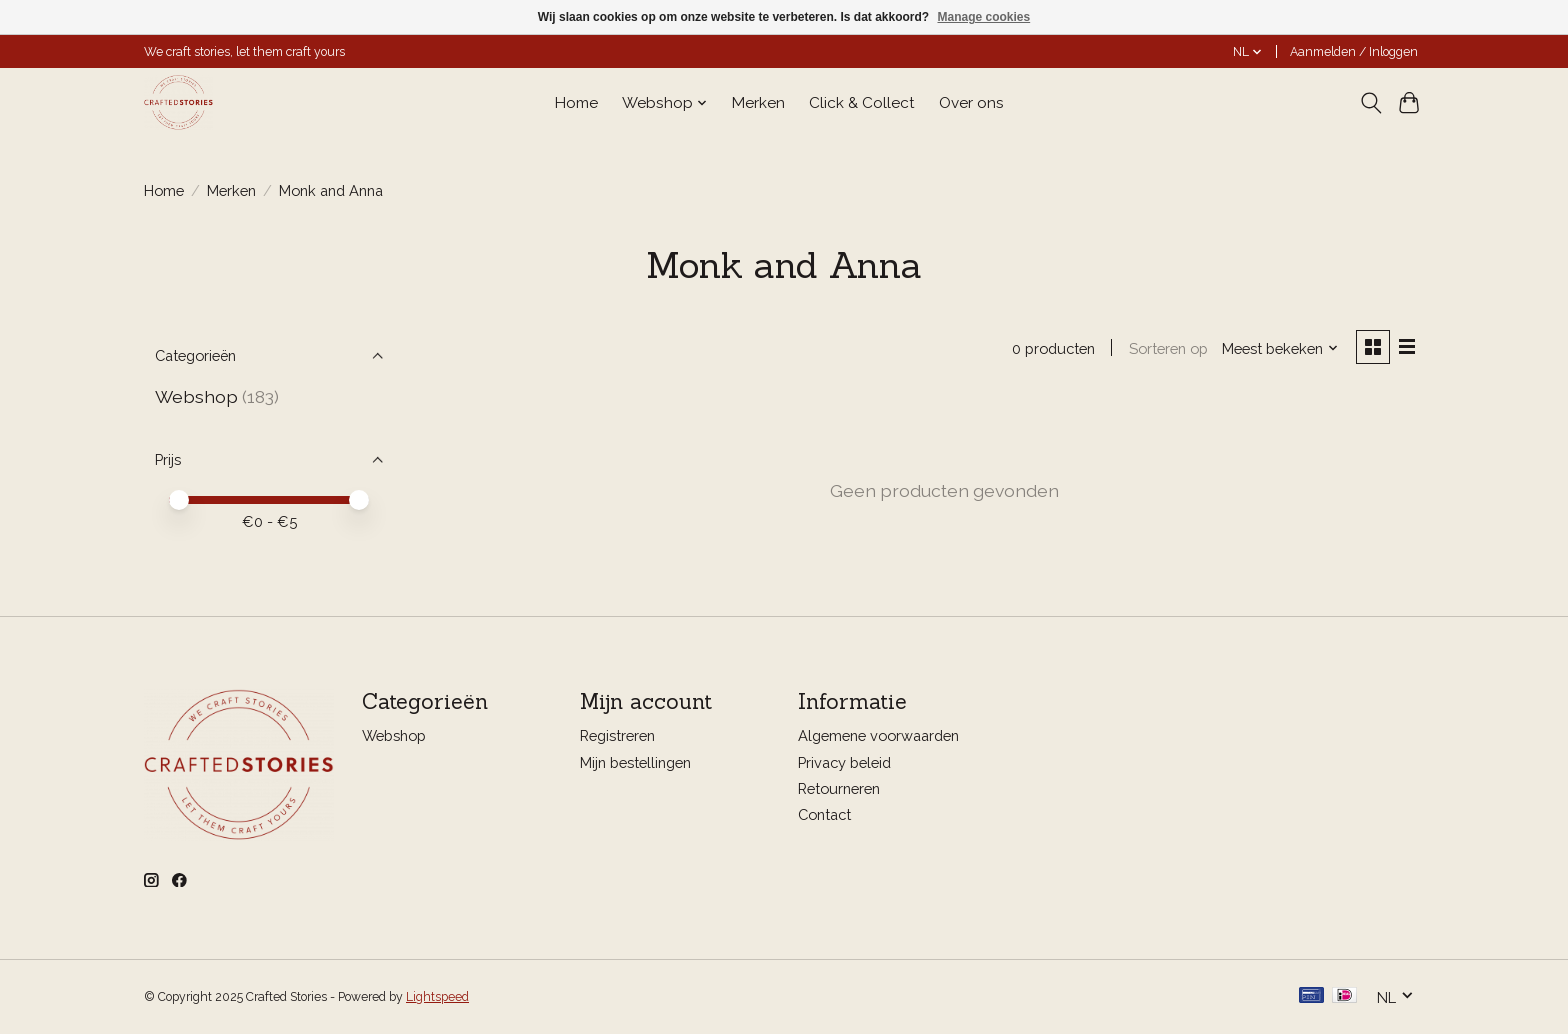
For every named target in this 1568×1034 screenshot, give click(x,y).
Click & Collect (862, 103)
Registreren (617, 736)
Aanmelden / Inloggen (1354, 52)
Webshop (196, 396)
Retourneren (839, 788)
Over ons (971, 103)
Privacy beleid (844, 762)
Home (576, 103)
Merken (758, 103)
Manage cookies (983, 17)
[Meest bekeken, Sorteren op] (1280, 348)
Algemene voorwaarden (878, 736)
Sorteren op (1167, 348)
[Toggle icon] (1370, 103)
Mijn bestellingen (635, 762)
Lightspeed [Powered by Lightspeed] (437, 997)
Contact (824, 814)
